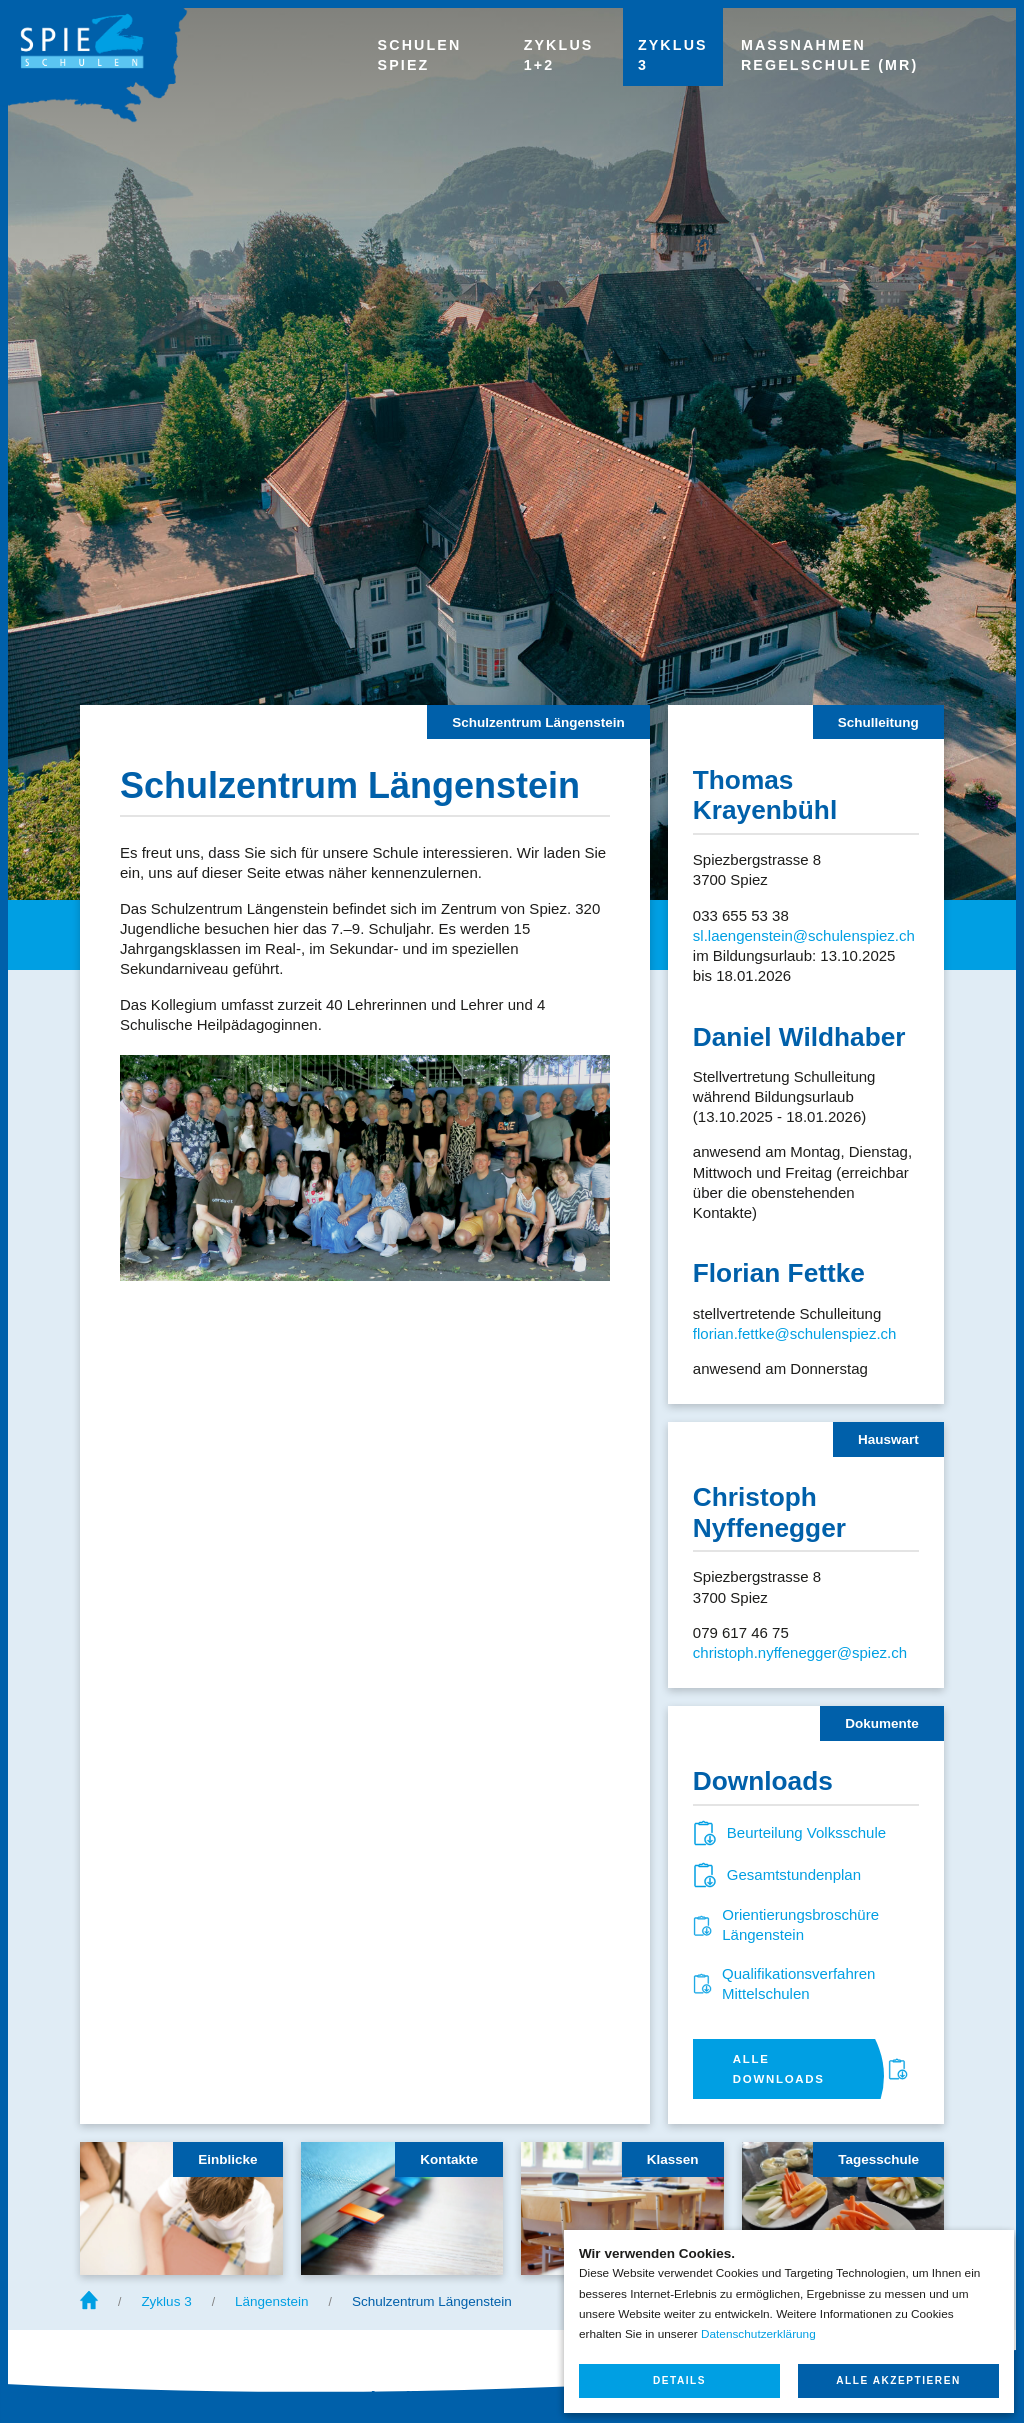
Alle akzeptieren (898, 2380)
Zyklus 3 (166, 2301)
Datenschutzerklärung (758, 2334)
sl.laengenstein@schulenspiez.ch (804, 935)
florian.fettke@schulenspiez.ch (795, 1333)
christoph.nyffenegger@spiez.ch (800, 1652)
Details (679, 2380)
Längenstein (272, 2301)
